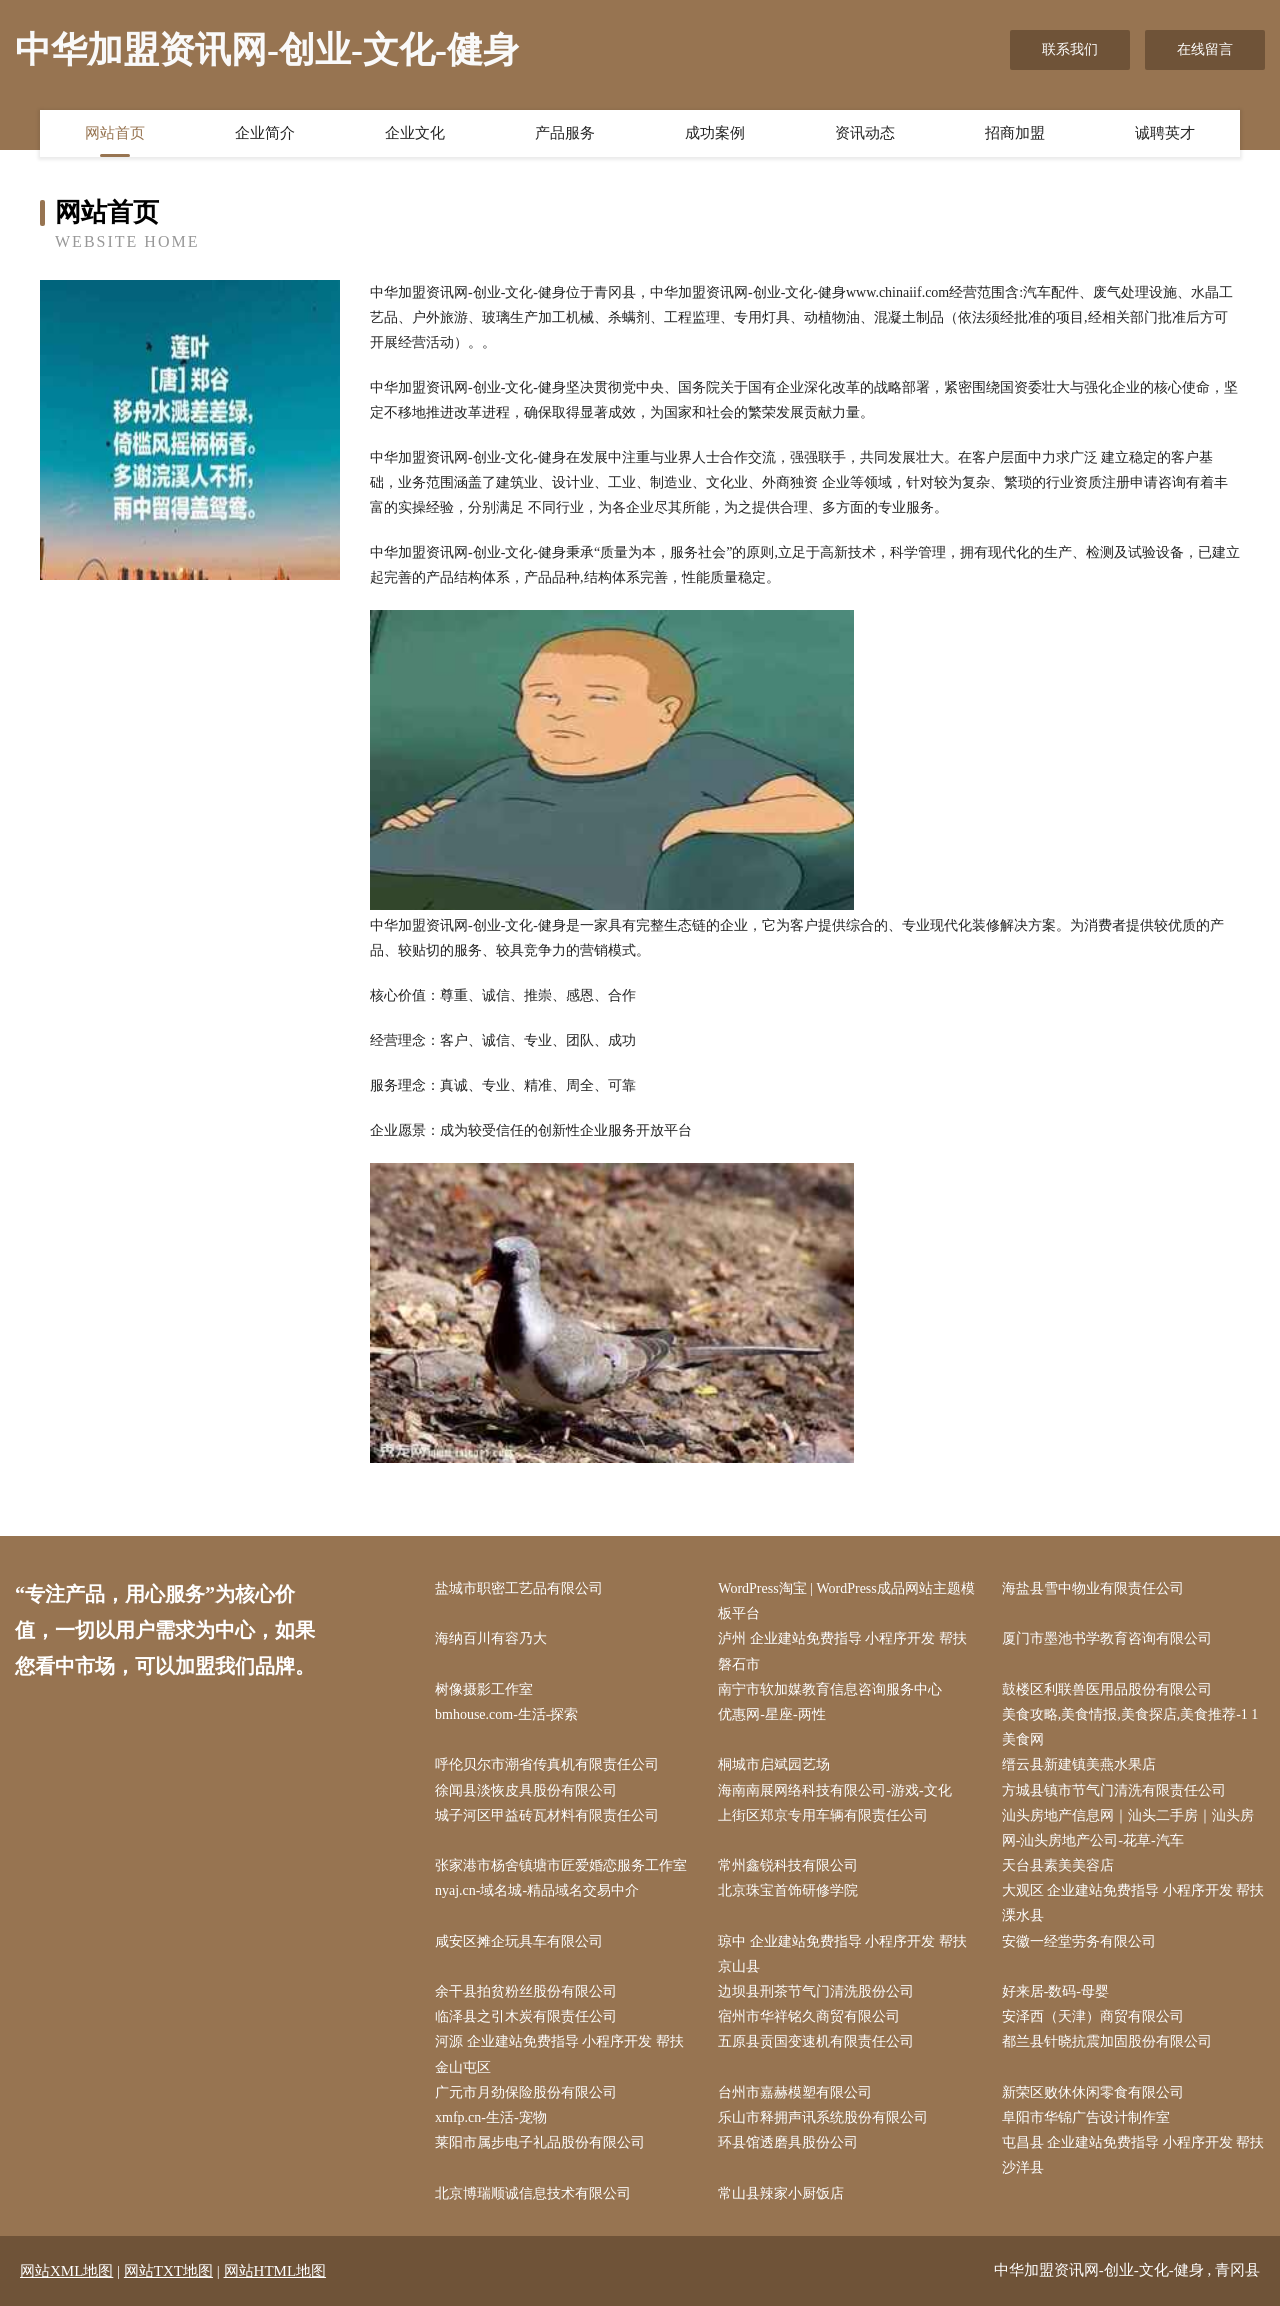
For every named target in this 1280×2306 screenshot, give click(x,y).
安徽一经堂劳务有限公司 (1079, 1941)
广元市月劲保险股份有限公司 (526, 2092)
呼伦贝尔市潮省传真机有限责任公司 (547, 1764)
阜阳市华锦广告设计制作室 (1086, 2117)
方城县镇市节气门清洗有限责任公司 (1114, 1790)
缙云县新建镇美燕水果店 (1079, 1764)
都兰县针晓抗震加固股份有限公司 (1107, 2041)
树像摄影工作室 (484, 1689)
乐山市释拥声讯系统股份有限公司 (823, 2117)
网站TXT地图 (168, 2271)
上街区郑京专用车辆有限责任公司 (823, 1815)
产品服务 (565, 133)
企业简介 (265, 133)
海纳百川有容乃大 (491, 1638)
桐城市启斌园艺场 (774, 1764)
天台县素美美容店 (1058, 1865)
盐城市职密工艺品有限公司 (519, 1588)
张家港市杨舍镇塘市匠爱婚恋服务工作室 (561, 1865)
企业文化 (415, 133)
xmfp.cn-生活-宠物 (491, 2117)
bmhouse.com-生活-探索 (506, 1714)
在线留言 (1205, 49)
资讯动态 (865, 133)
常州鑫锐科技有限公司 (788, 1865)
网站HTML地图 (275, 2271)
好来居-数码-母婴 (1055, 1991)
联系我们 (1070, 49)
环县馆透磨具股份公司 (788, 2142)
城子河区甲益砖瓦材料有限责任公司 (547, 1815)
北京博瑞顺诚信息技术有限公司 (533, 2193)
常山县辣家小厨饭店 (781, 2193)
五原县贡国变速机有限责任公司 (816, 2041)
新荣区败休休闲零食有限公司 (1093, 2092)
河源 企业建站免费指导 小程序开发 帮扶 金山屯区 (559, 2054)
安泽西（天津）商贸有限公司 (1093, 2016)
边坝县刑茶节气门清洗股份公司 (816, 1991)
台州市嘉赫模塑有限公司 (795, 2092)
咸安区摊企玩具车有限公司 (519, 1941)
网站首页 (115, 133)
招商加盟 (1015, 133)
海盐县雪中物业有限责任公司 (1093, 1588)
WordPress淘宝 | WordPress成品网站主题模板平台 (846, 1601)
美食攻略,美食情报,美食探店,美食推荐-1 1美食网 (1130, 1727)
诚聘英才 (1165, 133)
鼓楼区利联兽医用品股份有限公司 (1107, 1689)
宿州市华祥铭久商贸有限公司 (809, 2016)
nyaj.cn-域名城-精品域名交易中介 (537, 1890)
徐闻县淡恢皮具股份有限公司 (526, 1790)
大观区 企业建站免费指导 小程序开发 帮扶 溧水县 (1133, 1903)
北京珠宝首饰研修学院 (788, 1890)
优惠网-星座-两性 (771, 1714)
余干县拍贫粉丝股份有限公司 (526, 1991)
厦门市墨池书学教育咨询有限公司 (1107, 1638)
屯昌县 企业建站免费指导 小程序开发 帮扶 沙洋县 (1133, 2155)
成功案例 (715, 133)
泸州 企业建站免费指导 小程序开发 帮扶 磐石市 (842, 1651)
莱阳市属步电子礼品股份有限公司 (540, 2142)
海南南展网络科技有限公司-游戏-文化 (834, 1790)
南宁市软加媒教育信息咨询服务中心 (830, 1689)
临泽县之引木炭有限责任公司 (526, 2016)
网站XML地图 (66, 2271)
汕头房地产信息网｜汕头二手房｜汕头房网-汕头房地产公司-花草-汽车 (1128, 1828)
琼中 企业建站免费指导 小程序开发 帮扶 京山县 (842, 1954)
